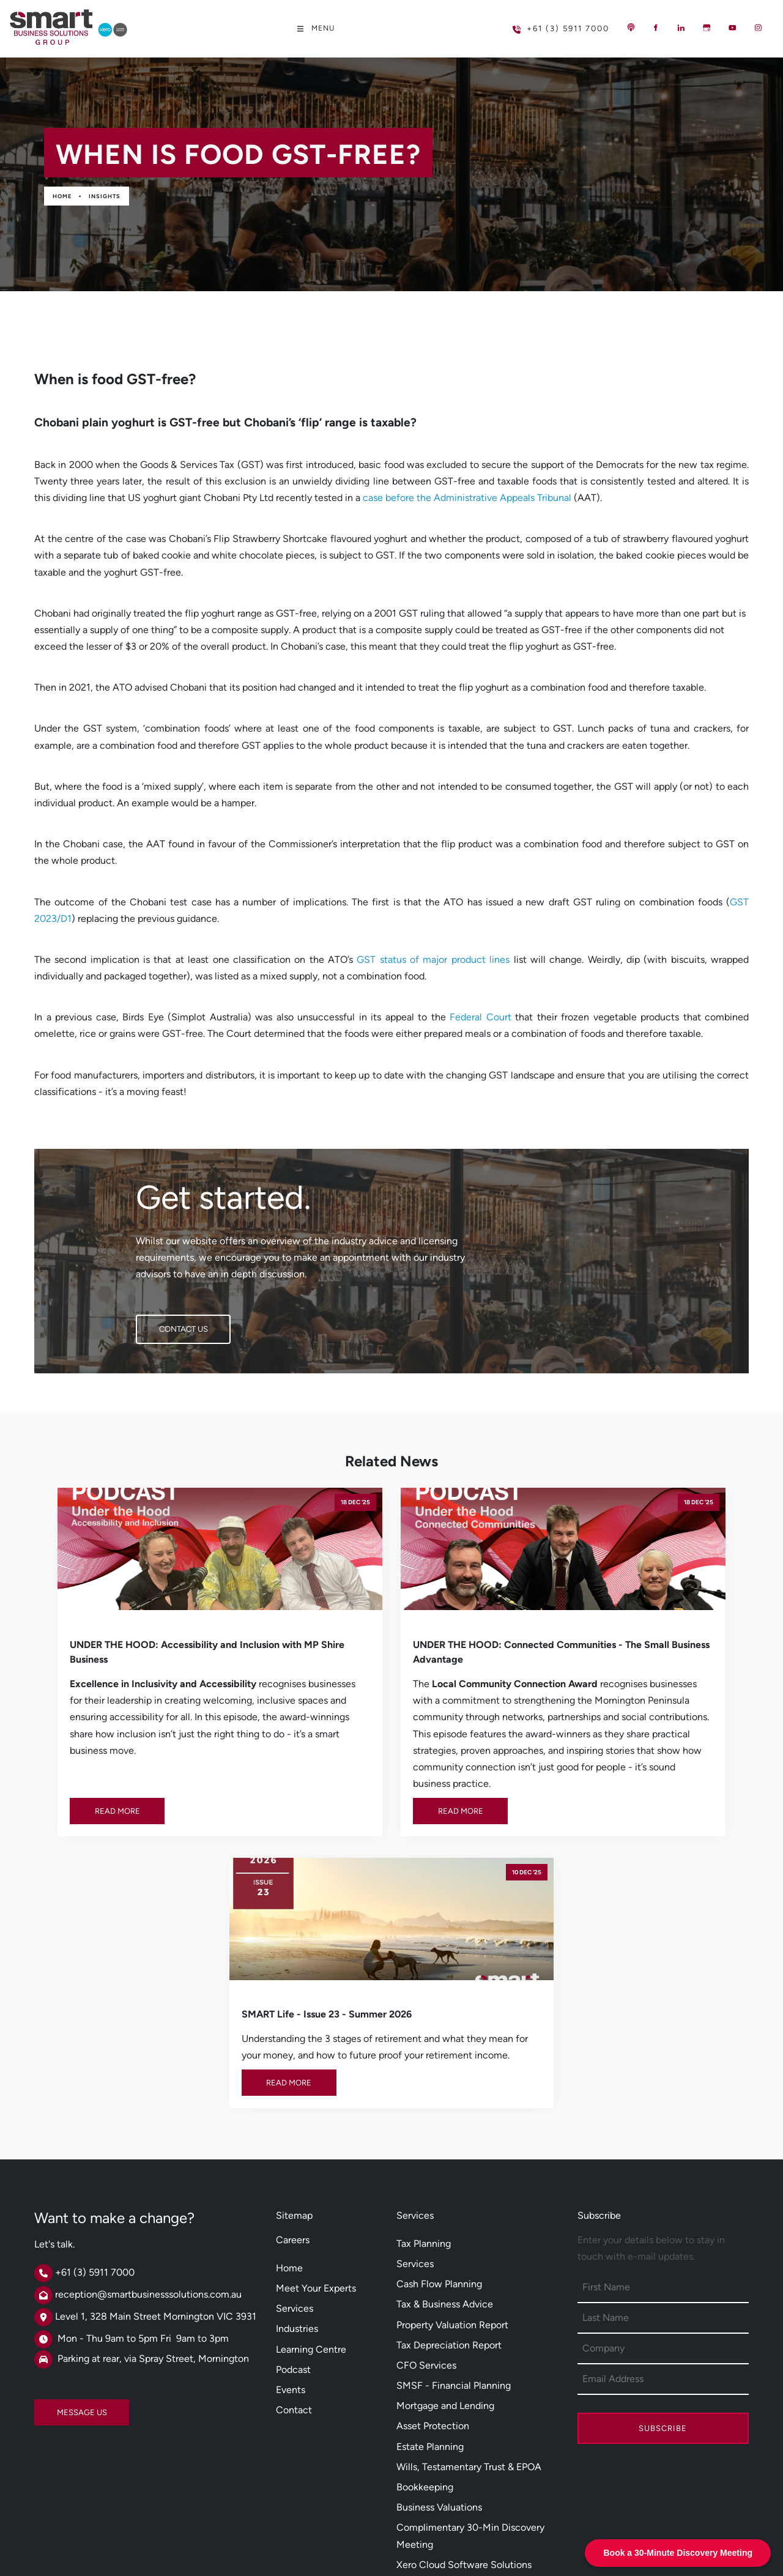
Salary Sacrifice (430, 2415)
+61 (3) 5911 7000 (541, 23)
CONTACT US (160, 1322)
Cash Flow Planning (439, 2094)
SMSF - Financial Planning (453, 2196)
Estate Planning (430, 2256)
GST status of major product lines (433, 959)
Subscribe (663, 2238)
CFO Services (426, 2175)
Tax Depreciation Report (449, 2155)
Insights (105, 196)
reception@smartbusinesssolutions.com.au (148, 2104)
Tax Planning (423, 2053)
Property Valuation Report (452, 2134)
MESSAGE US (59, 2217)
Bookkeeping (424, 2297)
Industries (297, 2139)
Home (62, 196)
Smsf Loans (421, 2395)
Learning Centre (311, 2159)
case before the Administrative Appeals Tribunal (467, 497)
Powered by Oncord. (284, 2540)
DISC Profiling (427, 2456)
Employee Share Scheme (451, 2435)
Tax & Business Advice (444, 2114)
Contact (294, 2220)
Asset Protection (432, 2236)
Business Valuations (439, 2317)
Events (290, 2199)
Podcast (293, 2179)
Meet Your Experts (316, 2098)
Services (294, 2119)
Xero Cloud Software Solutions (464, 2374)
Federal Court (480, 1017)
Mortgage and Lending (445, 2216)
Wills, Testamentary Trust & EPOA (468, 2276)
